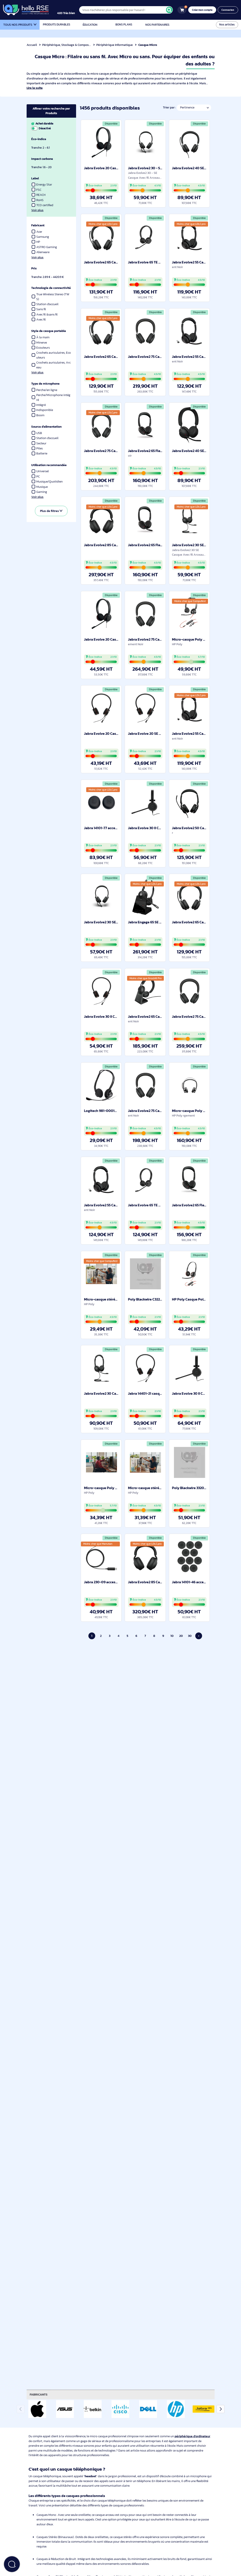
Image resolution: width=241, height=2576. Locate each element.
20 (181, 1635)
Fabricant (38, 225)
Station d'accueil (45, 309)
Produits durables (56, 25)
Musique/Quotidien (47, 486)
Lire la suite (35, 88)
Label (35, 178)
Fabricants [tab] (39, 2394)
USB (37, 437)
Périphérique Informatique (115, 44)
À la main (40, 342)
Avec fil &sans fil (45, 319)
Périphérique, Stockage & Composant (68, 44)
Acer (39, 231)
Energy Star (42, 184)
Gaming (39, 496)
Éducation (90, 25)
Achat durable (50, 126)
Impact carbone (42, 159)
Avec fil (39, 324)
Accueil (32, 44)
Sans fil (39, 314)
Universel (40, 476)
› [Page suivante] (198, 1635)
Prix (34, 268)
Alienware (41, 252)
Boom (38, 420)
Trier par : (168, 107)
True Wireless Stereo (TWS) (51, 301)
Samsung (42, 236)
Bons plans (124, 25)
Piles (37, 453)
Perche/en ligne (45, 394)
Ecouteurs (41, 352)
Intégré (39, 409)
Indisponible (42, 415)
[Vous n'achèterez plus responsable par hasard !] (129, 9)
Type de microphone (46, 388)
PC (36, 481)
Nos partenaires (157, 25)
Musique (40, 491)
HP (38, 242)
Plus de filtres (51, 515)
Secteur (39, 448)
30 (190, 1635)
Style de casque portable (49, 335)
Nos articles (227, 24)
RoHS (38, 200)
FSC (37, 189)
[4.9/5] (70, 10)
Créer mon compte (204, 10)
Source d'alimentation (47, 431)
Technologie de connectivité (51, 290)
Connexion (228, 10)
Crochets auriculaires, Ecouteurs (51, 360)
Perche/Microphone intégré (51, 402)
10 (171, 1635)
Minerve (39, 347)
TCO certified (43, 205)
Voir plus (37, 210)
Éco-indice (39, 139)
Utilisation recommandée (49, 469)
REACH (39, 195)
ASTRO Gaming (44, 247)
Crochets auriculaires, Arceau (51, 370)
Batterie (39, 458)
